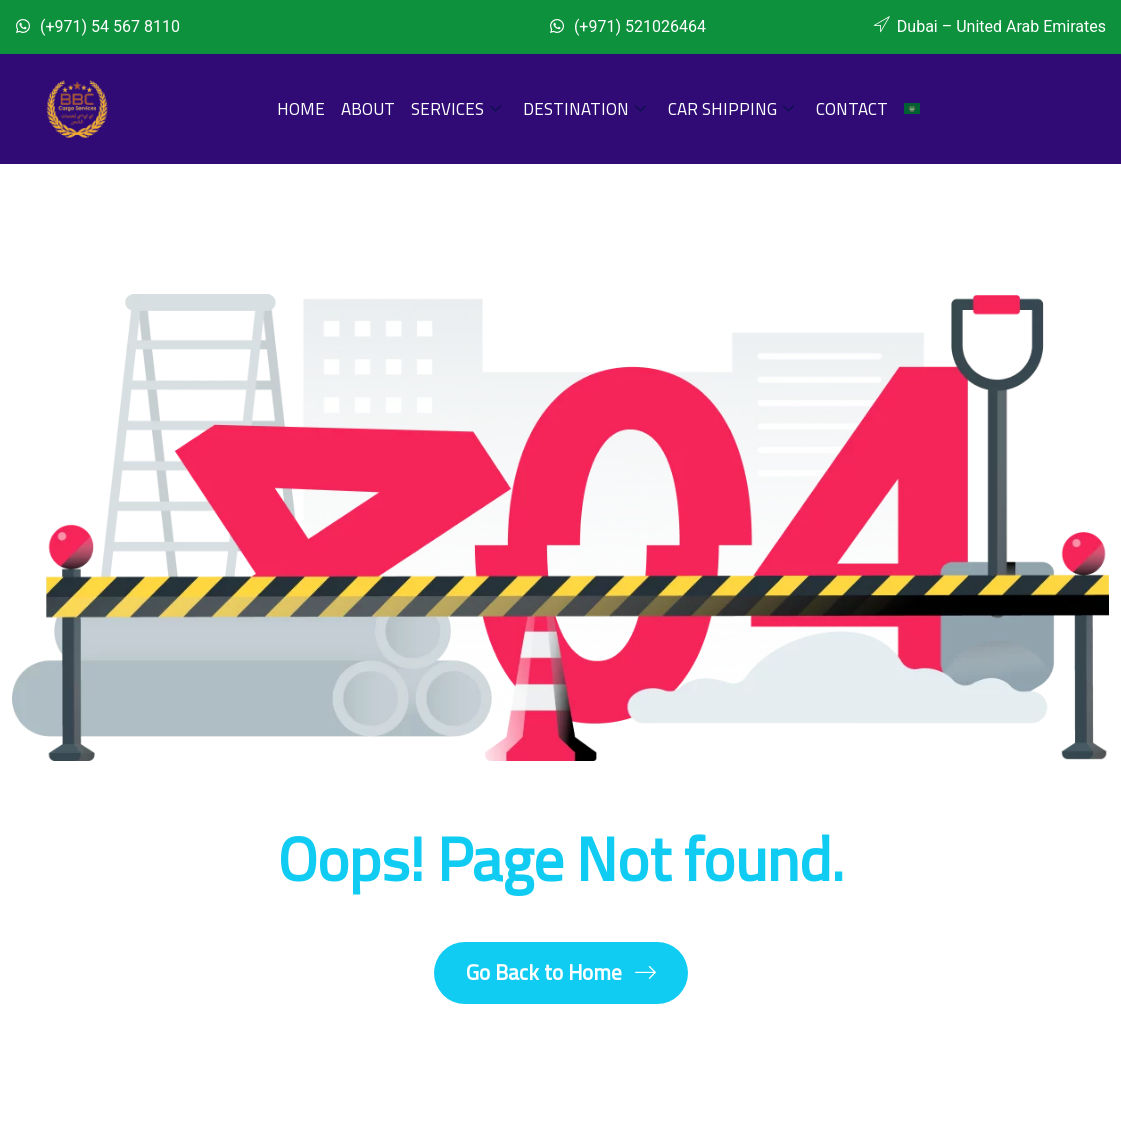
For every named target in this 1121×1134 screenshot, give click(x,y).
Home (301, 109)
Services (456, 109)
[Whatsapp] (370, 23)
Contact (852, 109)
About (368, 109)
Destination (584, 109)
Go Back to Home (561, 972)
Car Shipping (731, 109)
